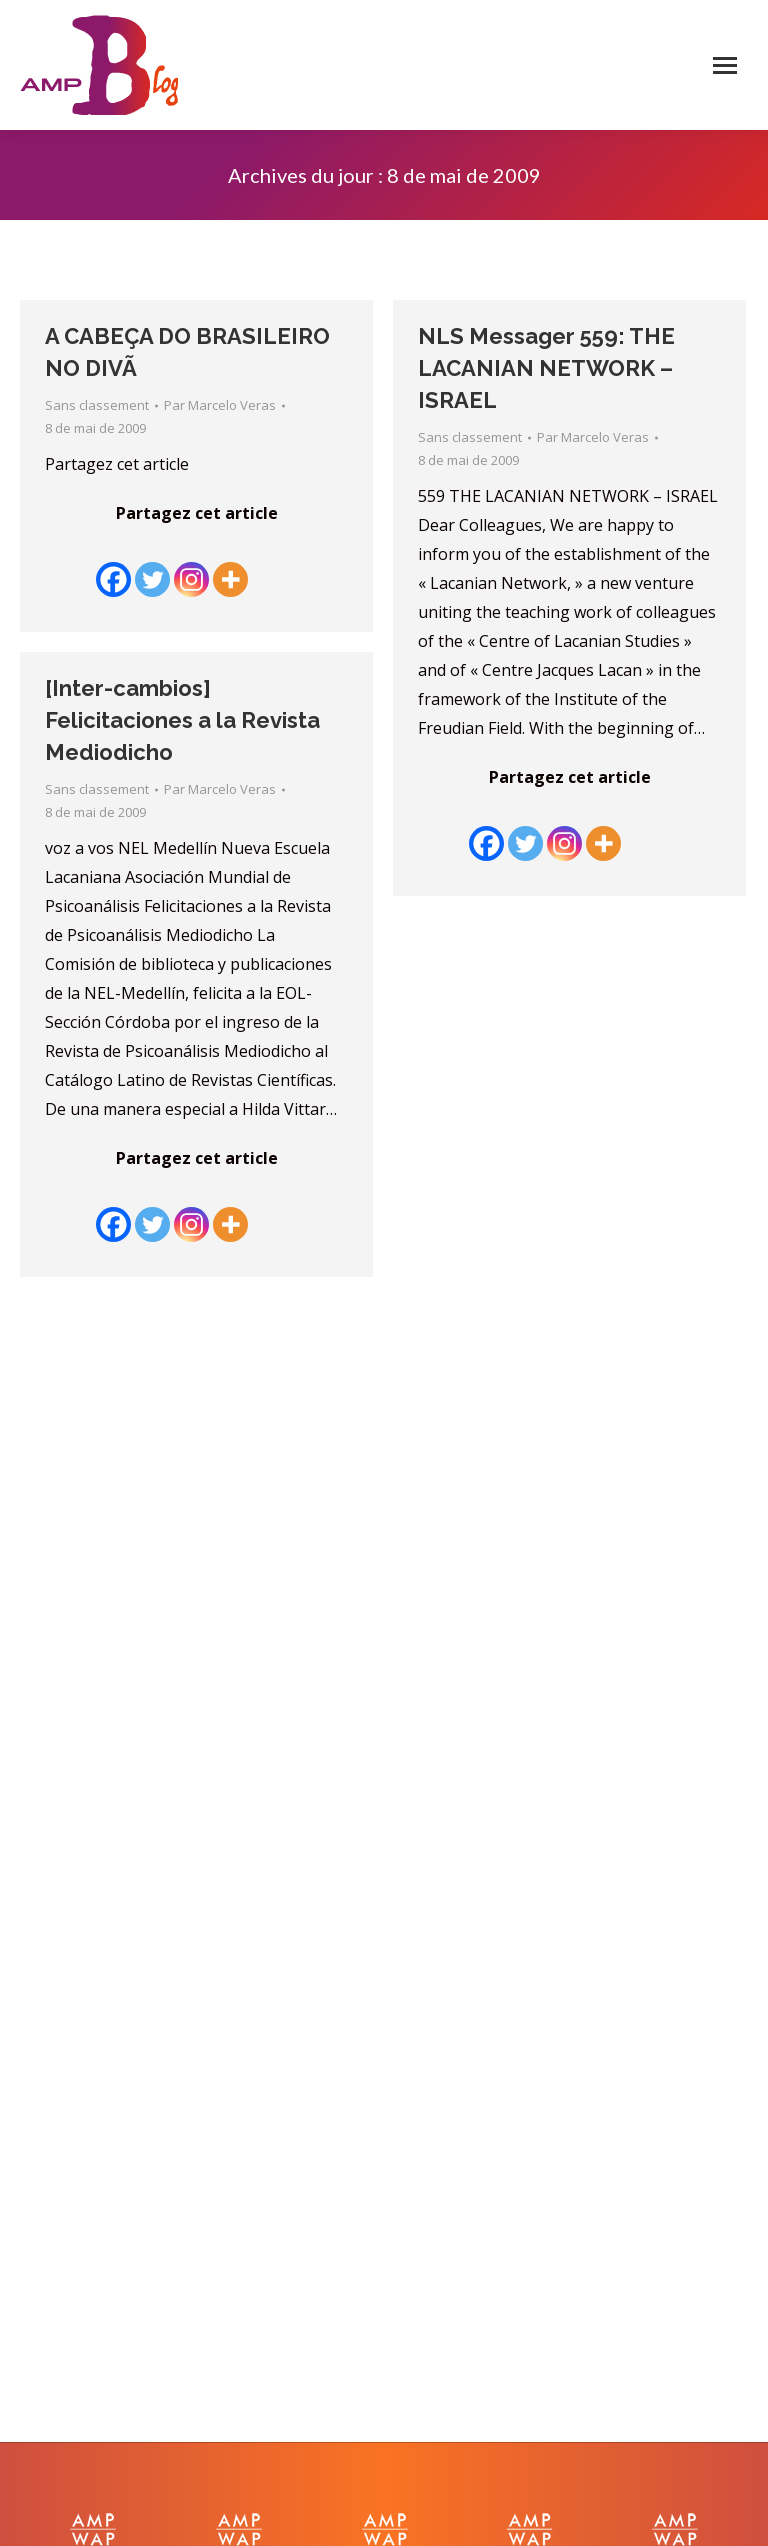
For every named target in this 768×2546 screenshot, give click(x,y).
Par (220, 405)
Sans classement (97, 405)
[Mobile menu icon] (725, 65)
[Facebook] (113, 565)
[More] (230, 565)
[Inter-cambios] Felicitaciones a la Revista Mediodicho (182, 720)
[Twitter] (152, 565)
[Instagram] (191, 565)
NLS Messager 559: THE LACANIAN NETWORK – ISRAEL (546, 368)
